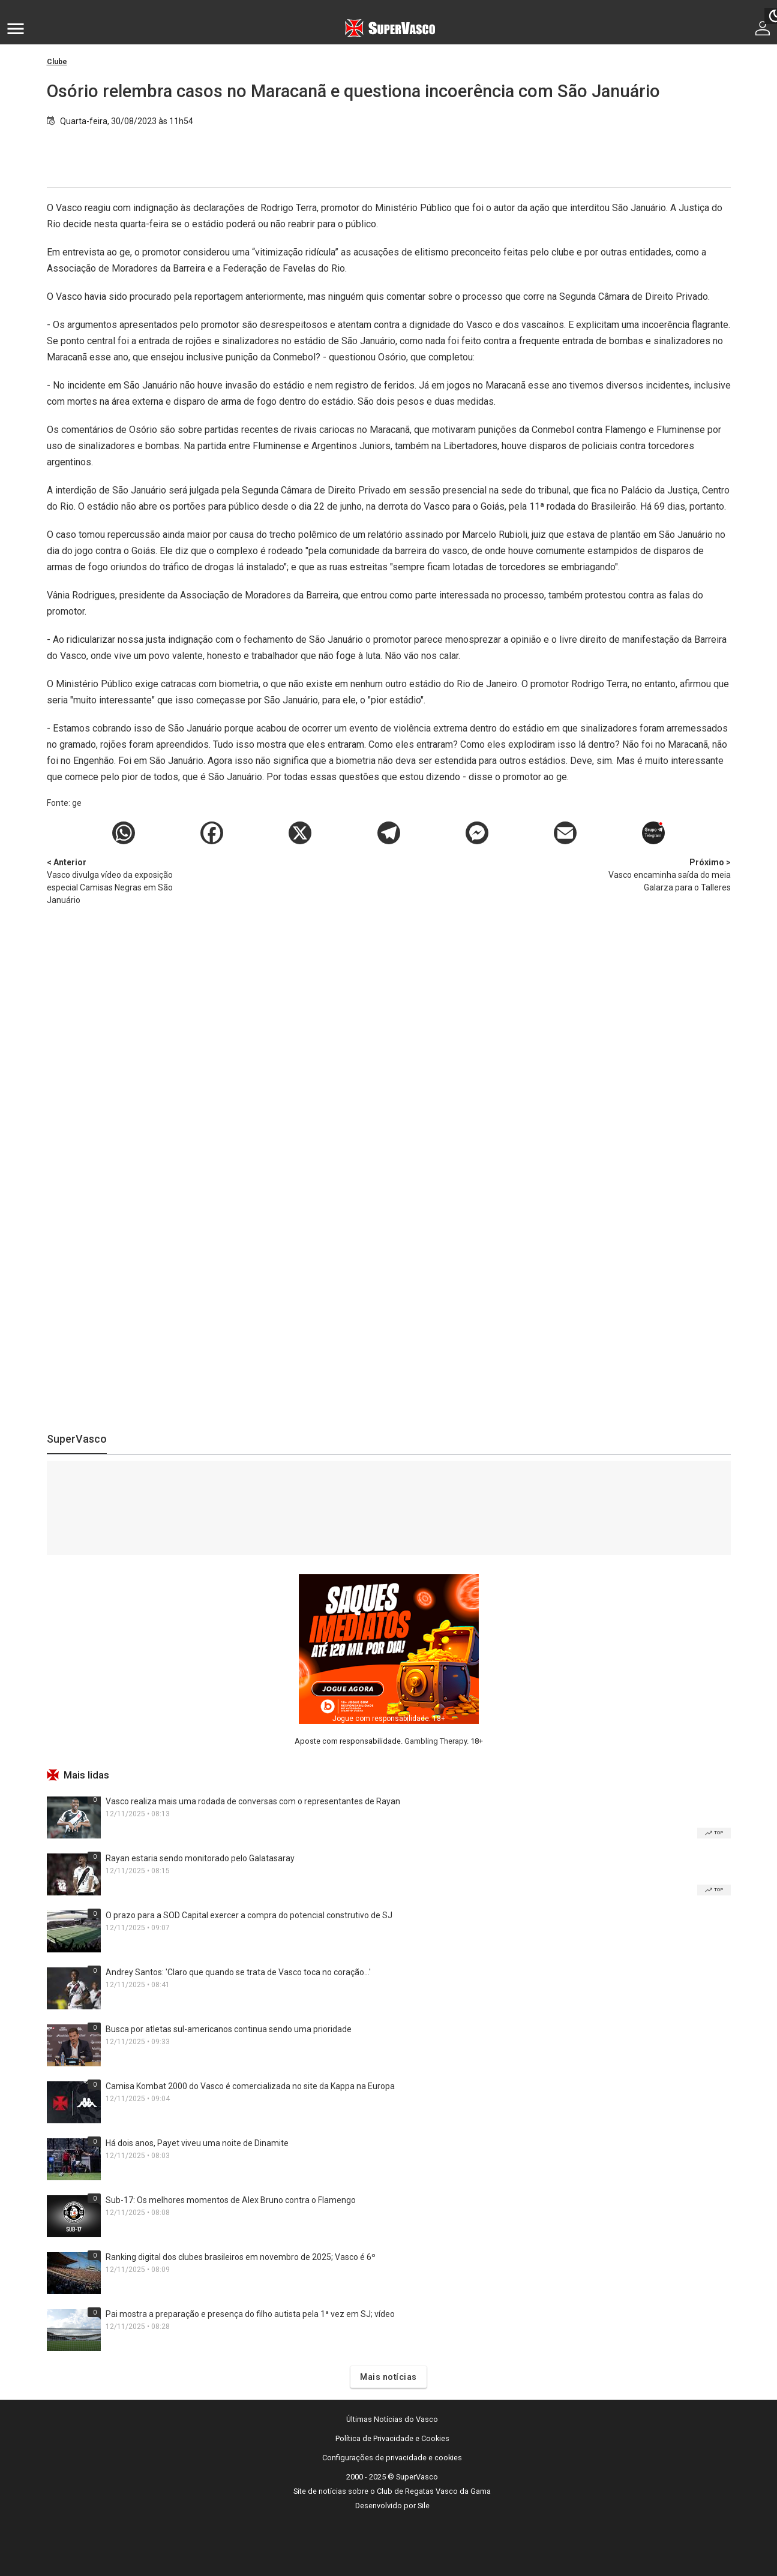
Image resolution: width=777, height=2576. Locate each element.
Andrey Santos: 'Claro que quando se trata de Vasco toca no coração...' (238, 1972)
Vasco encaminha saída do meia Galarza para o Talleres (668, 874)
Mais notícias (388, 2377)
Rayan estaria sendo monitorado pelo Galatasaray (200, 1858)
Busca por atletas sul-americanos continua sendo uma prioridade (229, 2029)
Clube (57, 62)
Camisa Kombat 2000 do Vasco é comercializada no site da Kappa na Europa (250, 2086)
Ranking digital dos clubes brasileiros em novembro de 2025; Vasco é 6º (241, 2257)
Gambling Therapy (435, 1741)
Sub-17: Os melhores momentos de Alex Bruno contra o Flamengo (231, 2200)
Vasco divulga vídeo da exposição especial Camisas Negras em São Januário (110, 880)
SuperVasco (77, 1439)
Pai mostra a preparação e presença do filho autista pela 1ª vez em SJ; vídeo (250, 2314)
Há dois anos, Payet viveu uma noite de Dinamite (197, 2143)
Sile (424, 2505)
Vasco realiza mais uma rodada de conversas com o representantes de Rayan (253, 1801)
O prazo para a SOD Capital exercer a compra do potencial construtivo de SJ (249, 1915)
